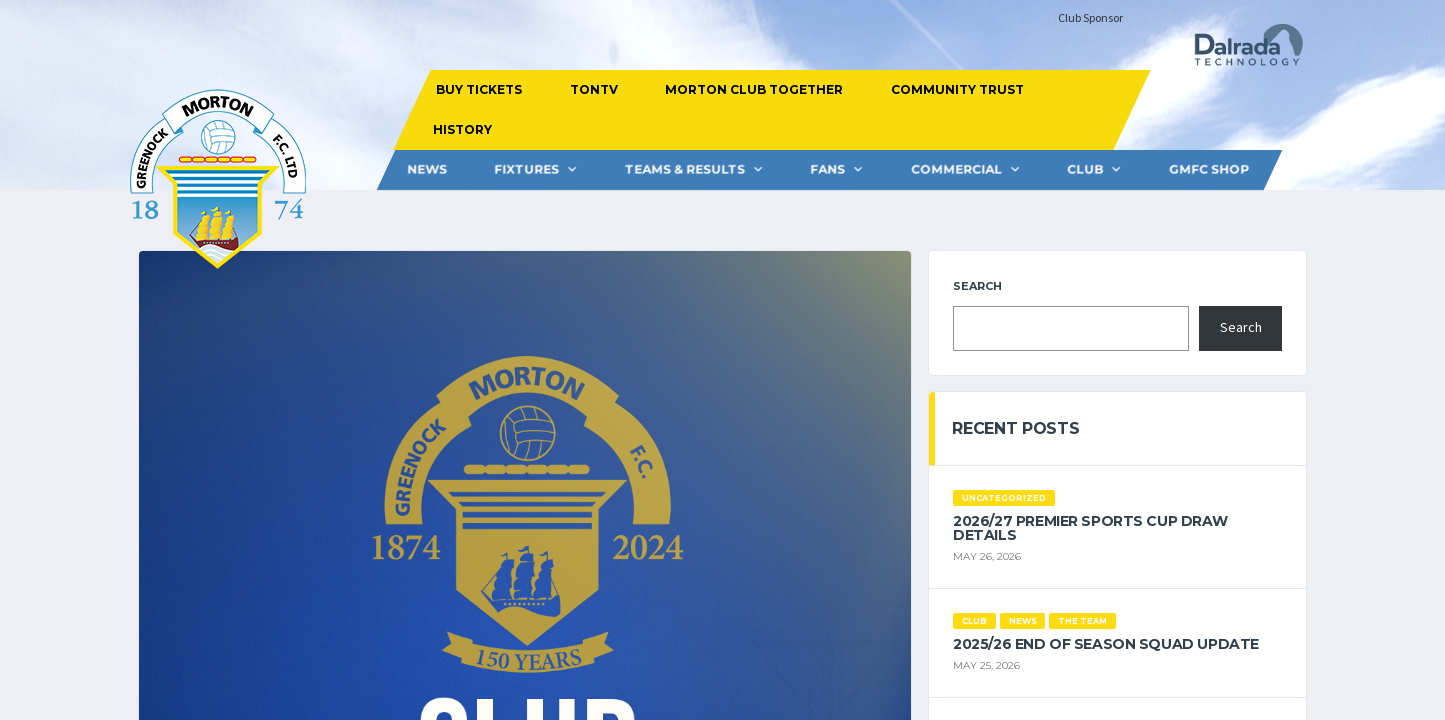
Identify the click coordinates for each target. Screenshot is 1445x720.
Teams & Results (684, 169)
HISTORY (462, 129)
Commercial (955, 169)
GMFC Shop (1208, 169)
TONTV (594, 89)
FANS (827, 169)
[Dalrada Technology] (1240, 50)
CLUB (1085, 169)
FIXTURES (526, 169)
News (426, 169)
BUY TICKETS (479, 89)
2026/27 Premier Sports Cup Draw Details (1090, 528)
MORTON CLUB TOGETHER (754, 89)
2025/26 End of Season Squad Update (1106, 644)
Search (977, 286)
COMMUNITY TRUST (957, 89)
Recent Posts (1015, 428)
